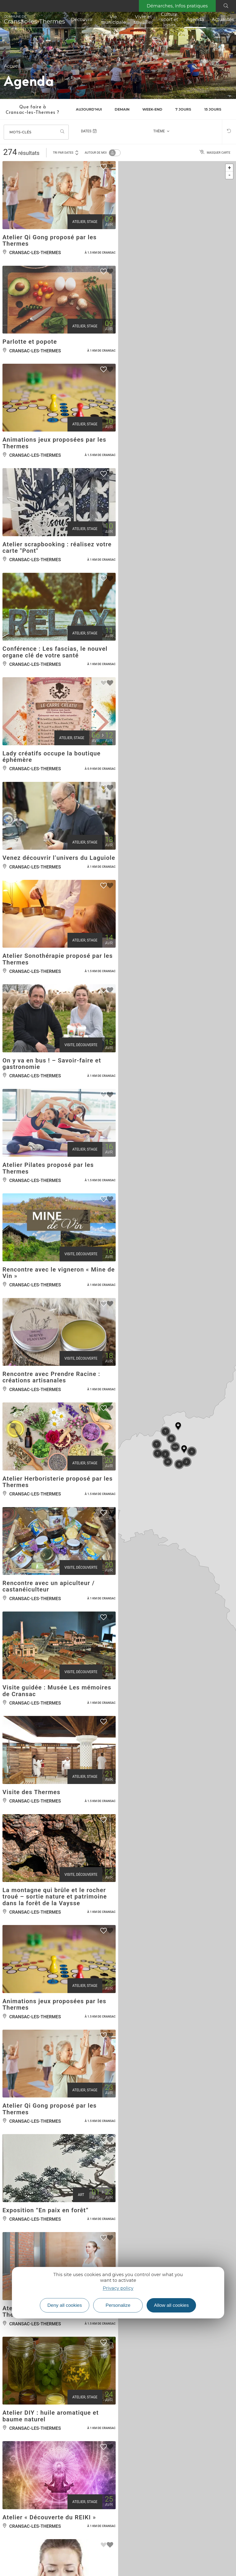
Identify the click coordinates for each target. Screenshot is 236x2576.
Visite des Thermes (31, 1792)
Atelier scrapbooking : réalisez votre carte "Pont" (57, 547)
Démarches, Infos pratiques (177, 6)
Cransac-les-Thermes (34, 20)
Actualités (223, 19)
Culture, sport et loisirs (169, 20)
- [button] (229, 175)
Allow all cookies (171, 2305)
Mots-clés (20, 132)
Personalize (118, 2305)
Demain (122, 109)
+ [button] (229, 168)
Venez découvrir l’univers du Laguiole (58, 857)
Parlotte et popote (29, 341)
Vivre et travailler (143, 19)
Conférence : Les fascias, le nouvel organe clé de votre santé (54, 652)
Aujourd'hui (89, 109)
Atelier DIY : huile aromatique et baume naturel (50, 2416)
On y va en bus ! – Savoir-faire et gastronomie (51, 1063)
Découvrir (82, 19)
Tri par (66, 152)
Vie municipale (113, 19)
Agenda (195, 19)
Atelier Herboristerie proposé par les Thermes (57, 1482)
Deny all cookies (64, 2305)
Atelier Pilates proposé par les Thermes (48, 1168)
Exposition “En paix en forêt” (45, 2210)
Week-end (152, 109)
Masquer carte (214, 152)
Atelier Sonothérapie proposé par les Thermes (57, 959)
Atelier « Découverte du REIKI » (49, 2517)
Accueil (12, 66)
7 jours (183, 109)
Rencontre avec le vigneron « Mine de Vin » (58, 1272)
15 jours (212, 109)
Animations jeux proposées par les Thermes (54, 443)
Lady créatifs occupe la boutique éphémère (51, 756)
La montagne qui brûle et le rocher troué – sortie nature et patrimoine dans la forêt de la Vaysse (54, 1897)
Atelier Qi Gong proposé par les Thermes (49, 240)
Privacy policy (118, 2288)
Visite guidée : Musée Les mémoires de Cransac (56, 1690)
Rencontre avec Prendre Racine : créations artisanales (51, 1377)
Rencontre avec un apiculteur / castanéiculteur (48, 1586)
